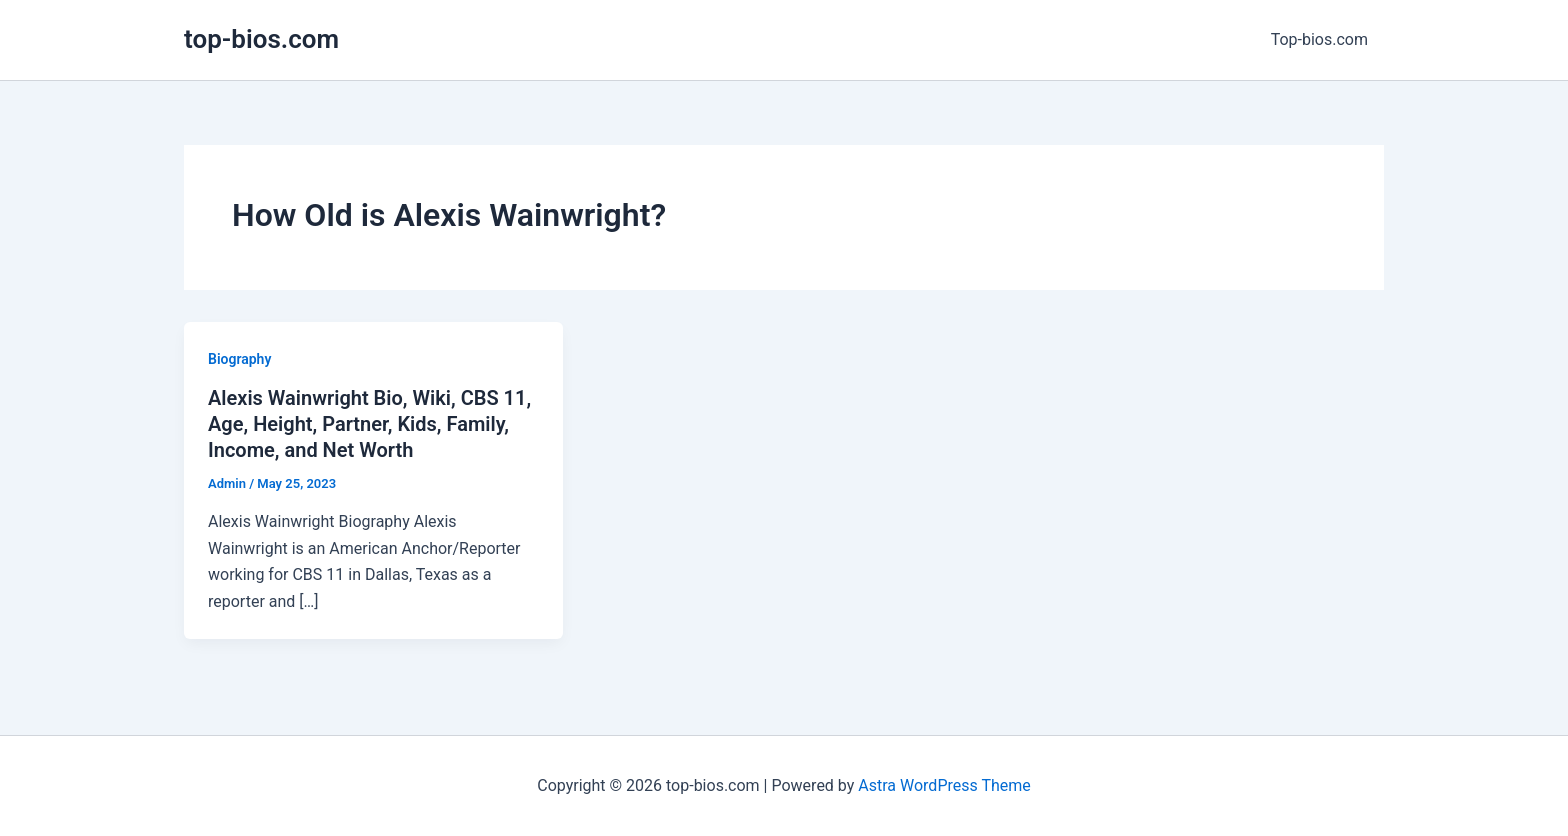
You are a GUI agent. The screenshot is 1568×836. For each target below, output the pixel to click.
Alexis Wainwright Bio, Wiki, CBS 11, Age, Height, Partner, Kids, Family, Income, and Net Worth (369, 424)
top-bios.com (261, 39)
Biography (239, 359)
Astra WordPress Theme (944, 785)
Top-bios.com (1319, 39)
